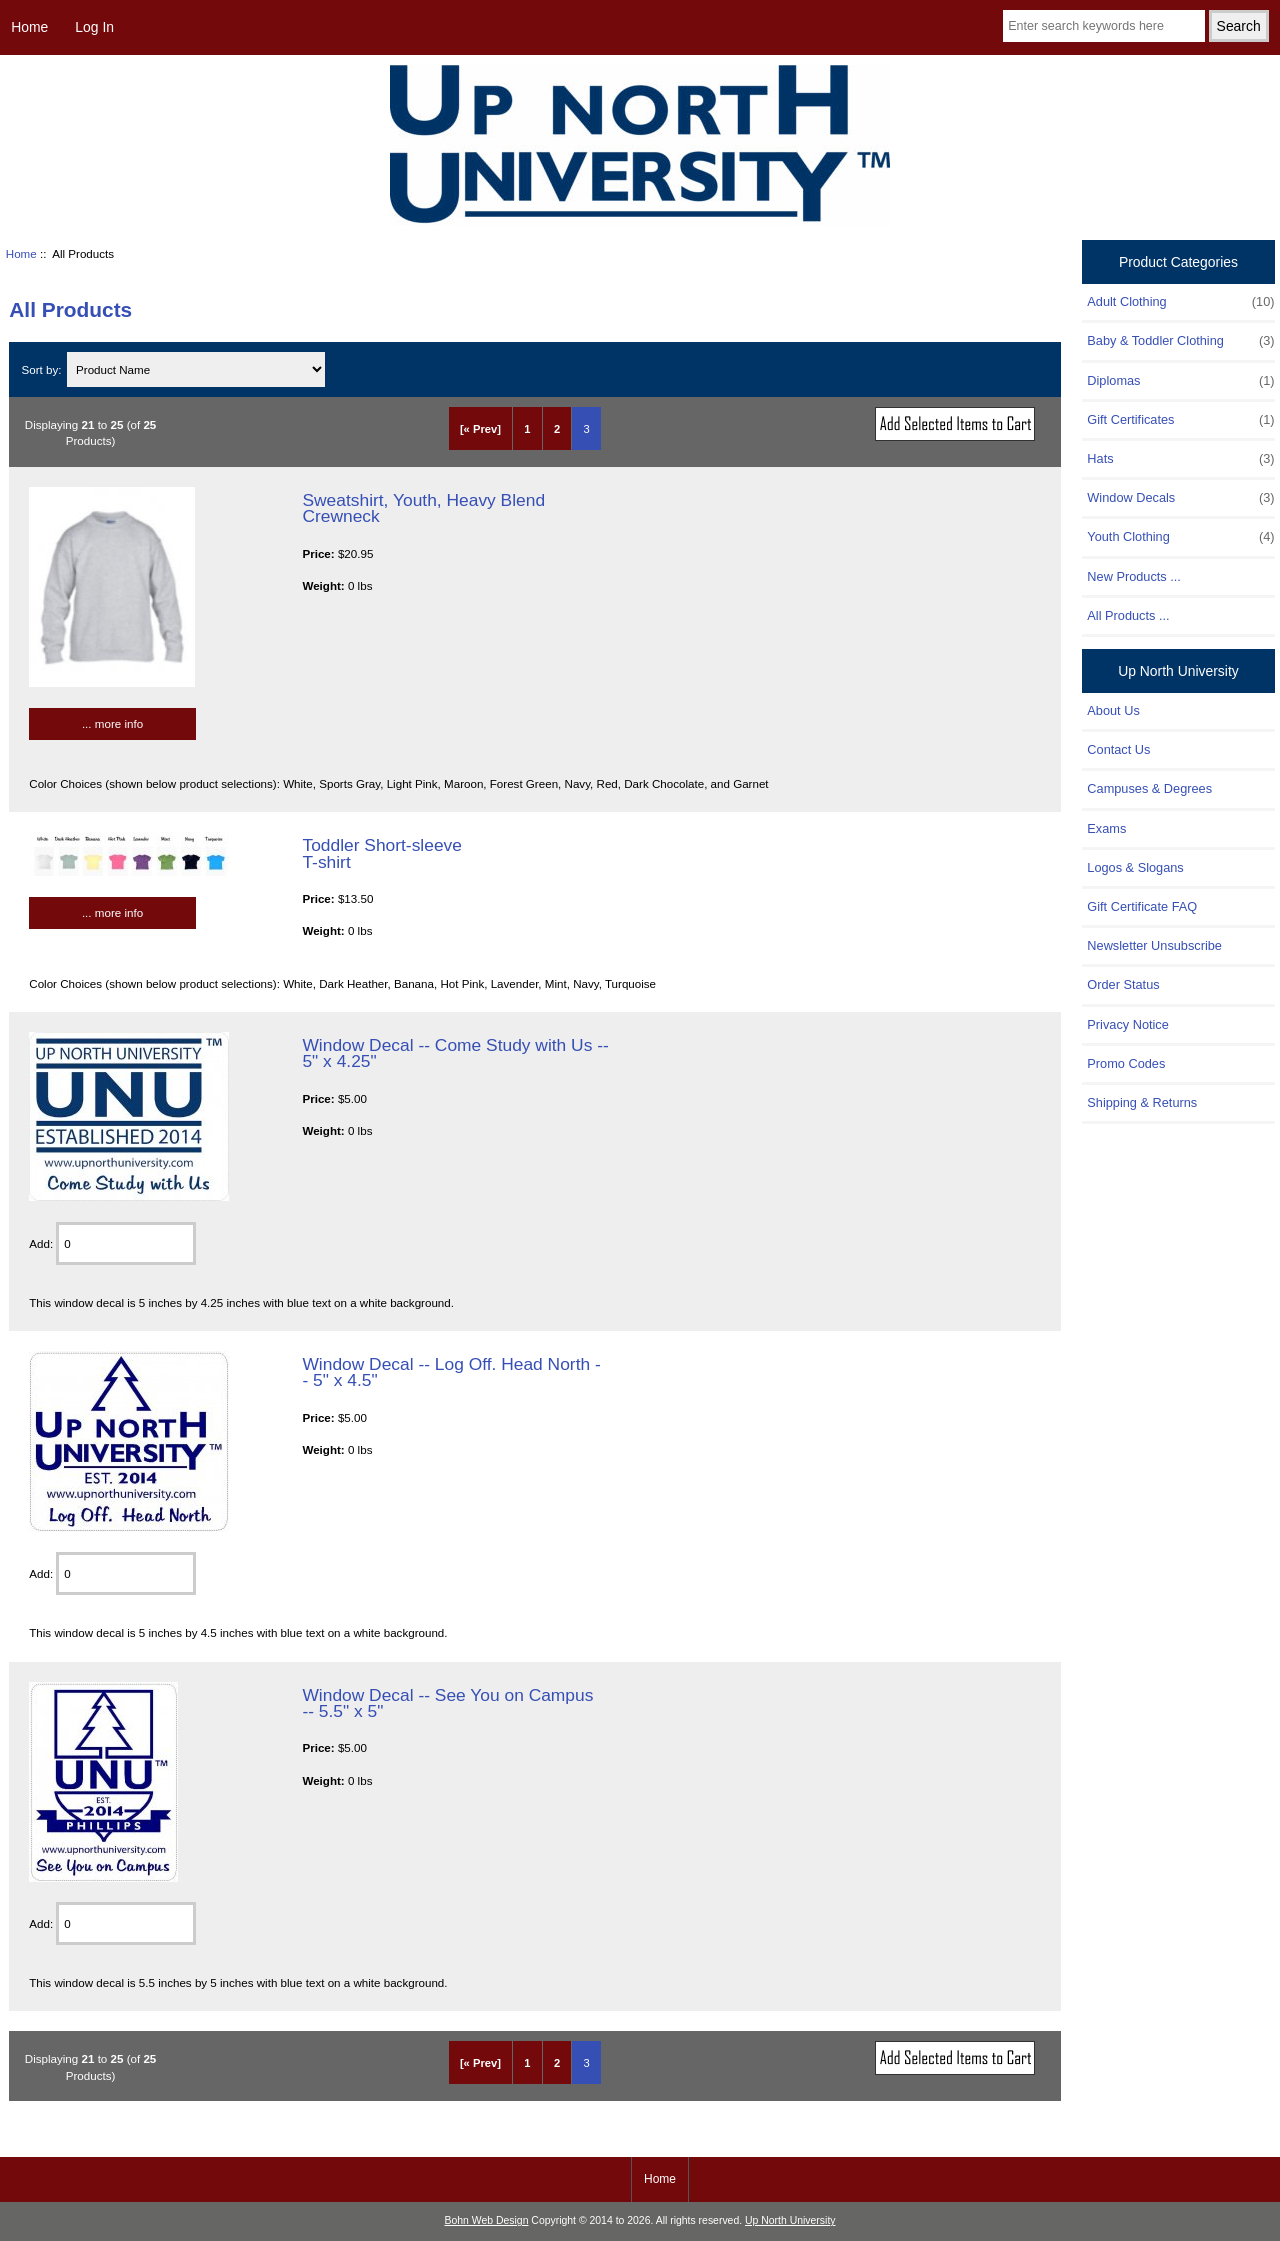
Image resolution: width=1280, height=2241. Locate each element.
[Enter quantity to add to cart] (125, 1243)
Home (29, 27)
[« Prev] (480, 429)
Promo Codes (1126, 1063)
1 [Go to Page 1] (527, 429)
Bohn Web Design (487, 2220)
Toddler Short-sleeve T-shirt (382, 853)
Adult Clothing (1180, 302)
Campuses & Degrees (1149, 788)
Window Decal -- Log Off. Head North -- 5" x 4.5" (451, 1372)
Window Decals (1180, 498)
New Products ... (1134, 576)
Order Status (1123, 984)
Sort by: (43, 369)
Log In (94, 27)
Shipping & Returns (1142, 1102)
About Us (1113, 710)
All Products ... (1128, 615)
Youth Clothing (1180, 537)
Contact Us (1118, 749)
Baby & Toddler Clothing (1180, 341)
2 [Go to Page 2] (557, 429)
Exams (1106, 828)
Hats (1180, 459)
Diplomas (1180, 381)
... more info (112, 723)
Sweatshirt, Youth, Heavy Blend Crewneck (423, 508)
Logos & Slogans (1135, 867)
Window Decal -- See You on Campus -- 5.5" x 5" (447, 1703)
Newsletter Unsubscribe (1154, 945)
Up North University (790, 2220)
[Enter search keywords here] (1104, 26)
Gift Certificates (1180, 420)
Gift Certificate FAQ (1142, 906)
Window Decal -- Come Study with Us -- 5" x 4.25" (455, 1053)
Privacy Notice (1127, 1024)
